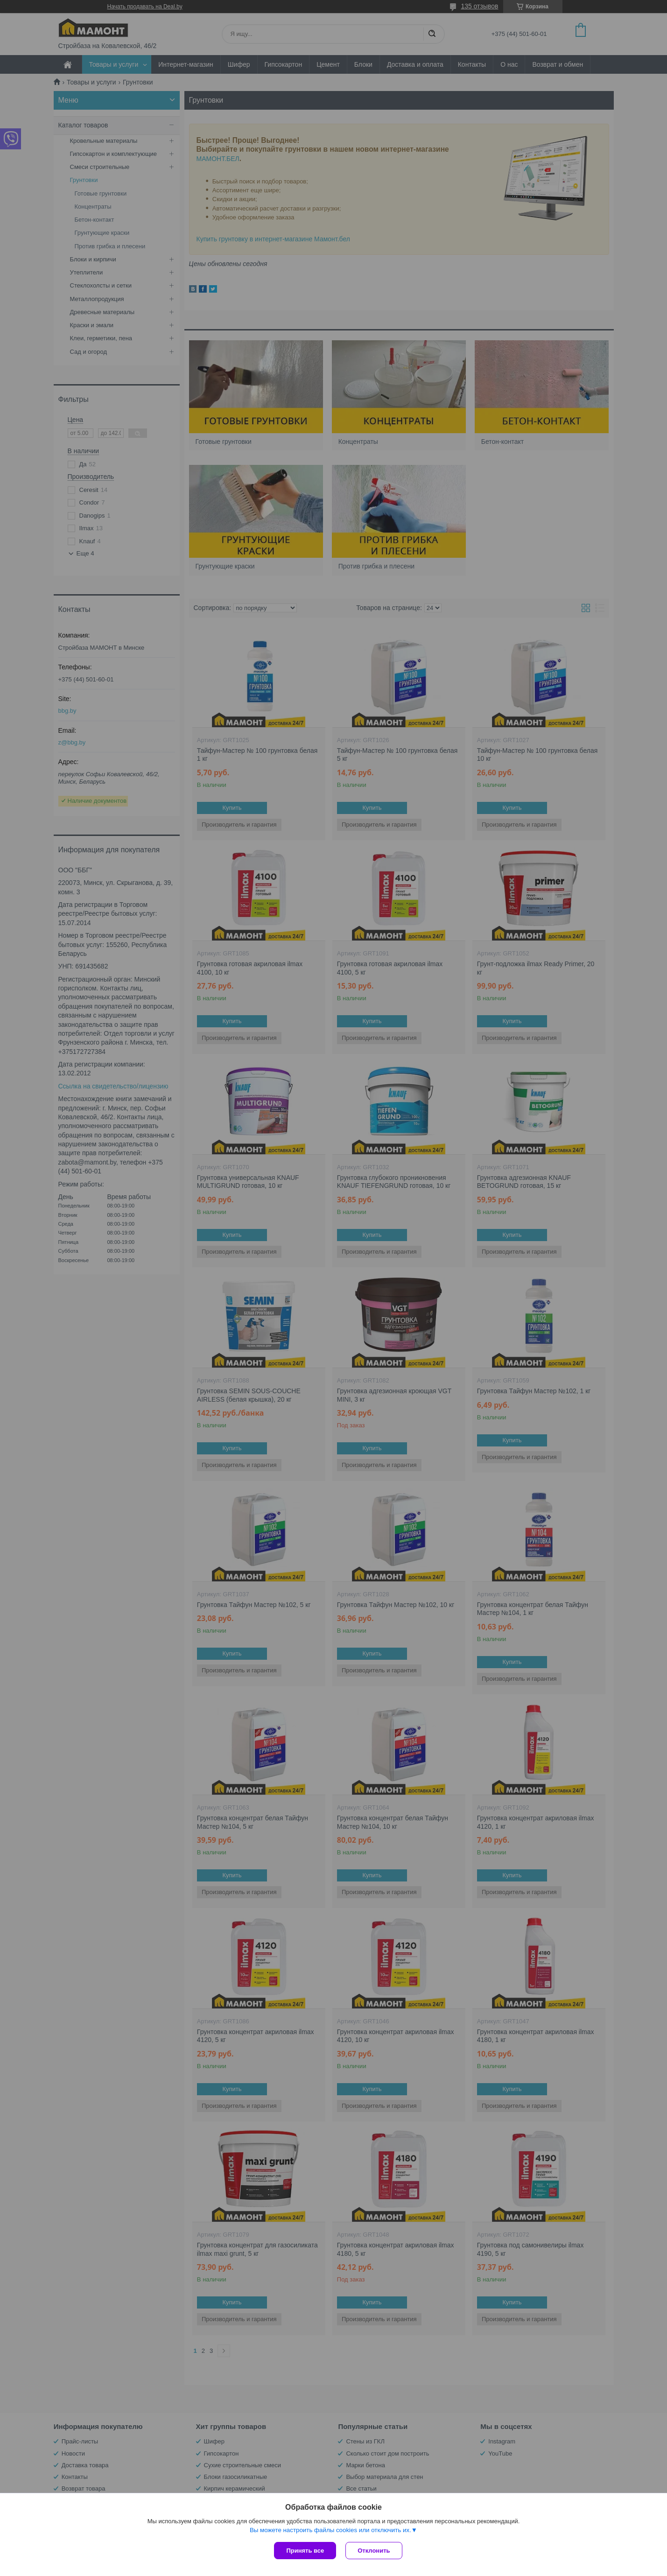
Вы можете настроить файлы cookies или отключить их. (330, 2530)
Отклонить (374, 2550)
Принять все (305, 2550)
